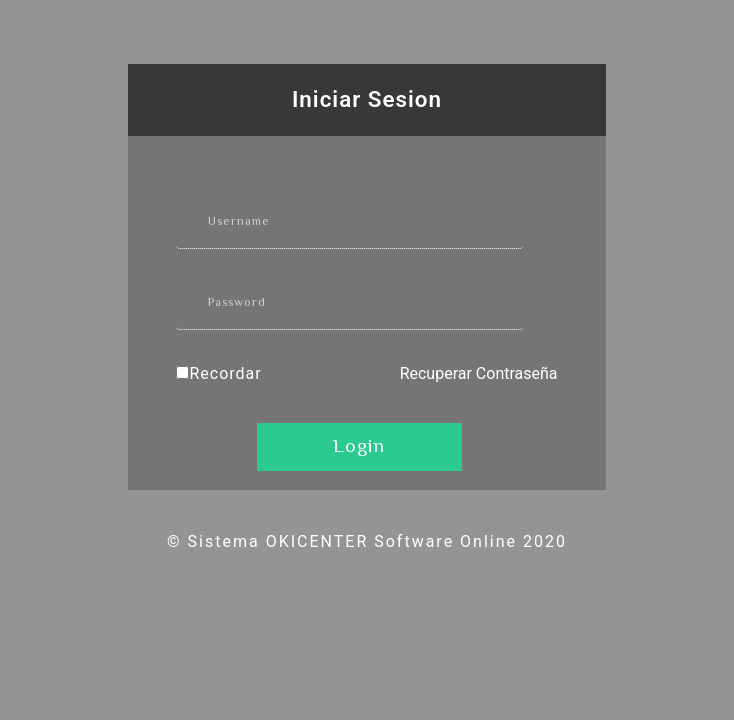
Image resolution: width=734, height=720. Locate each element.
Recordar (225, 373)
